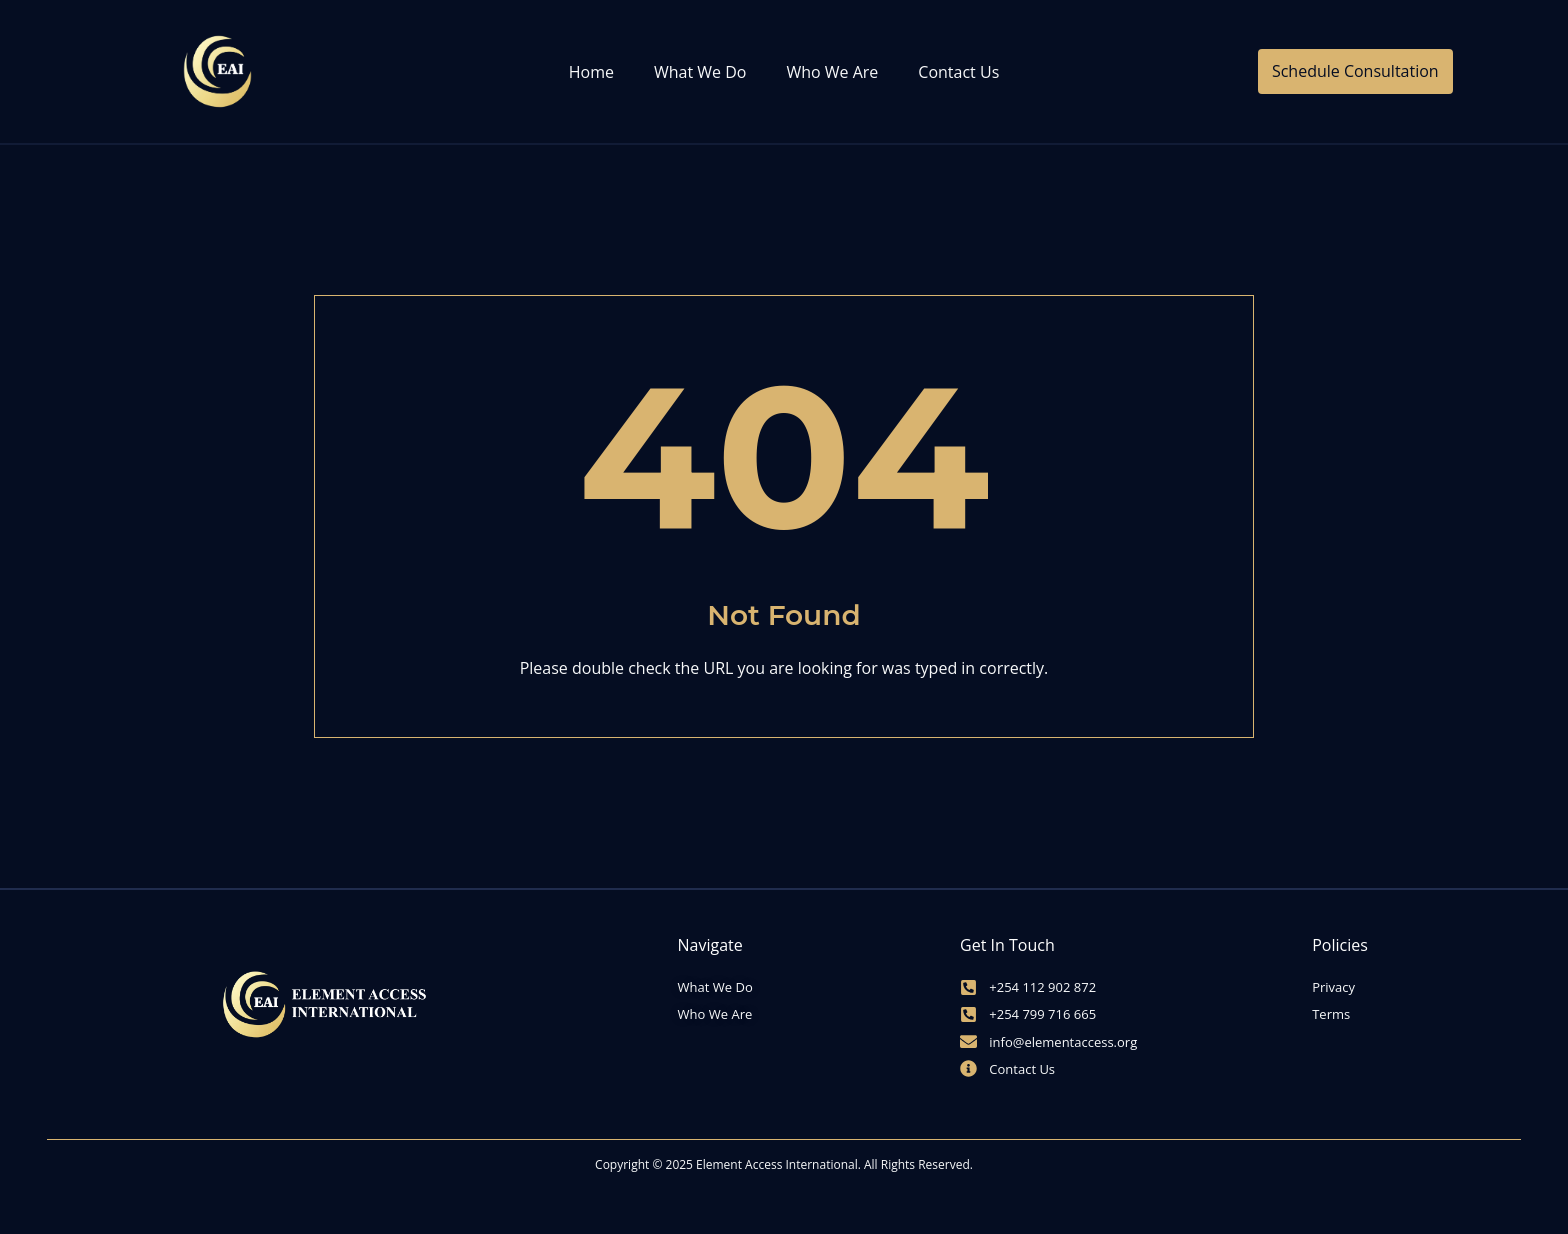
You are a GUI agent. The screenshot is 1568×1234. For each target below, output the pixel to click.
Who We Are (832, 72)
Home (591, 72)
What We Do (700, 72)
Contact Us (958, 72)
